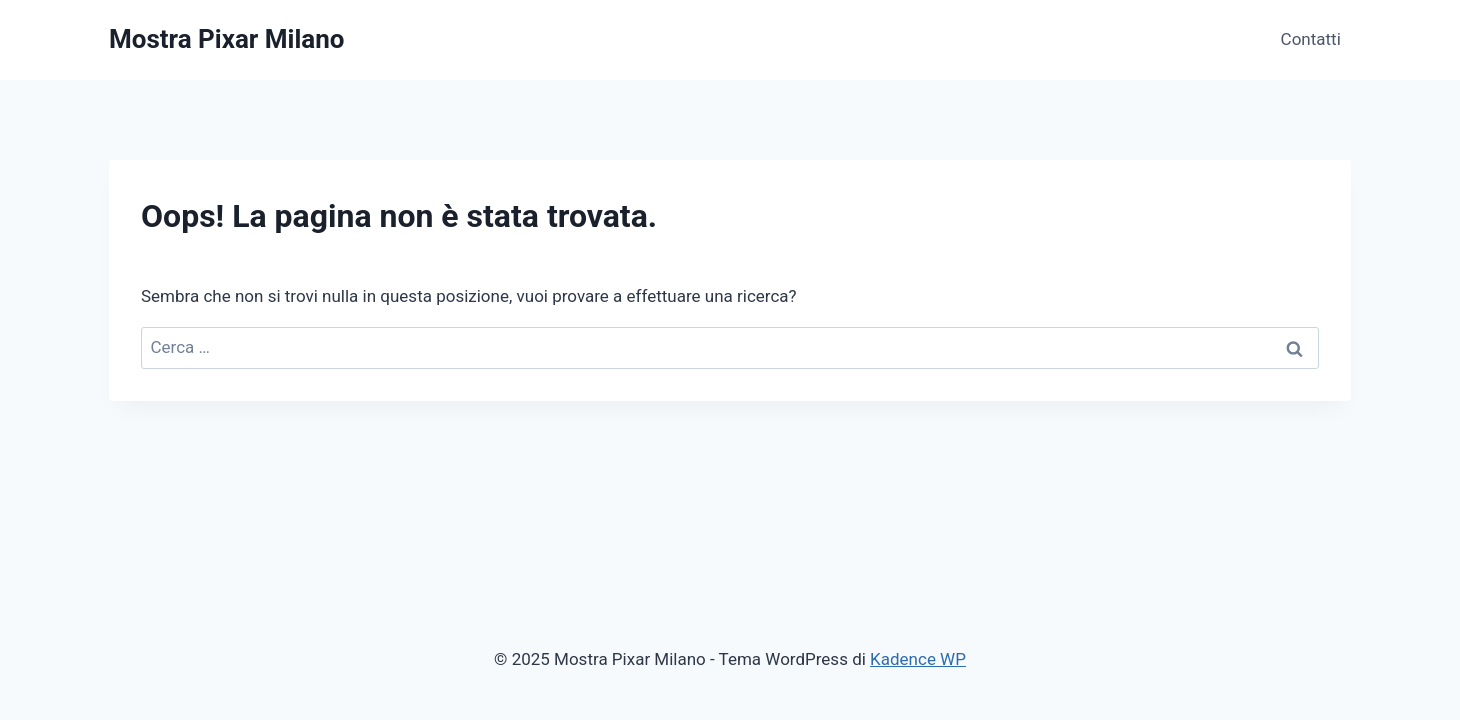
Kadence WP (918, 659)
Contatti (1311, 39)
